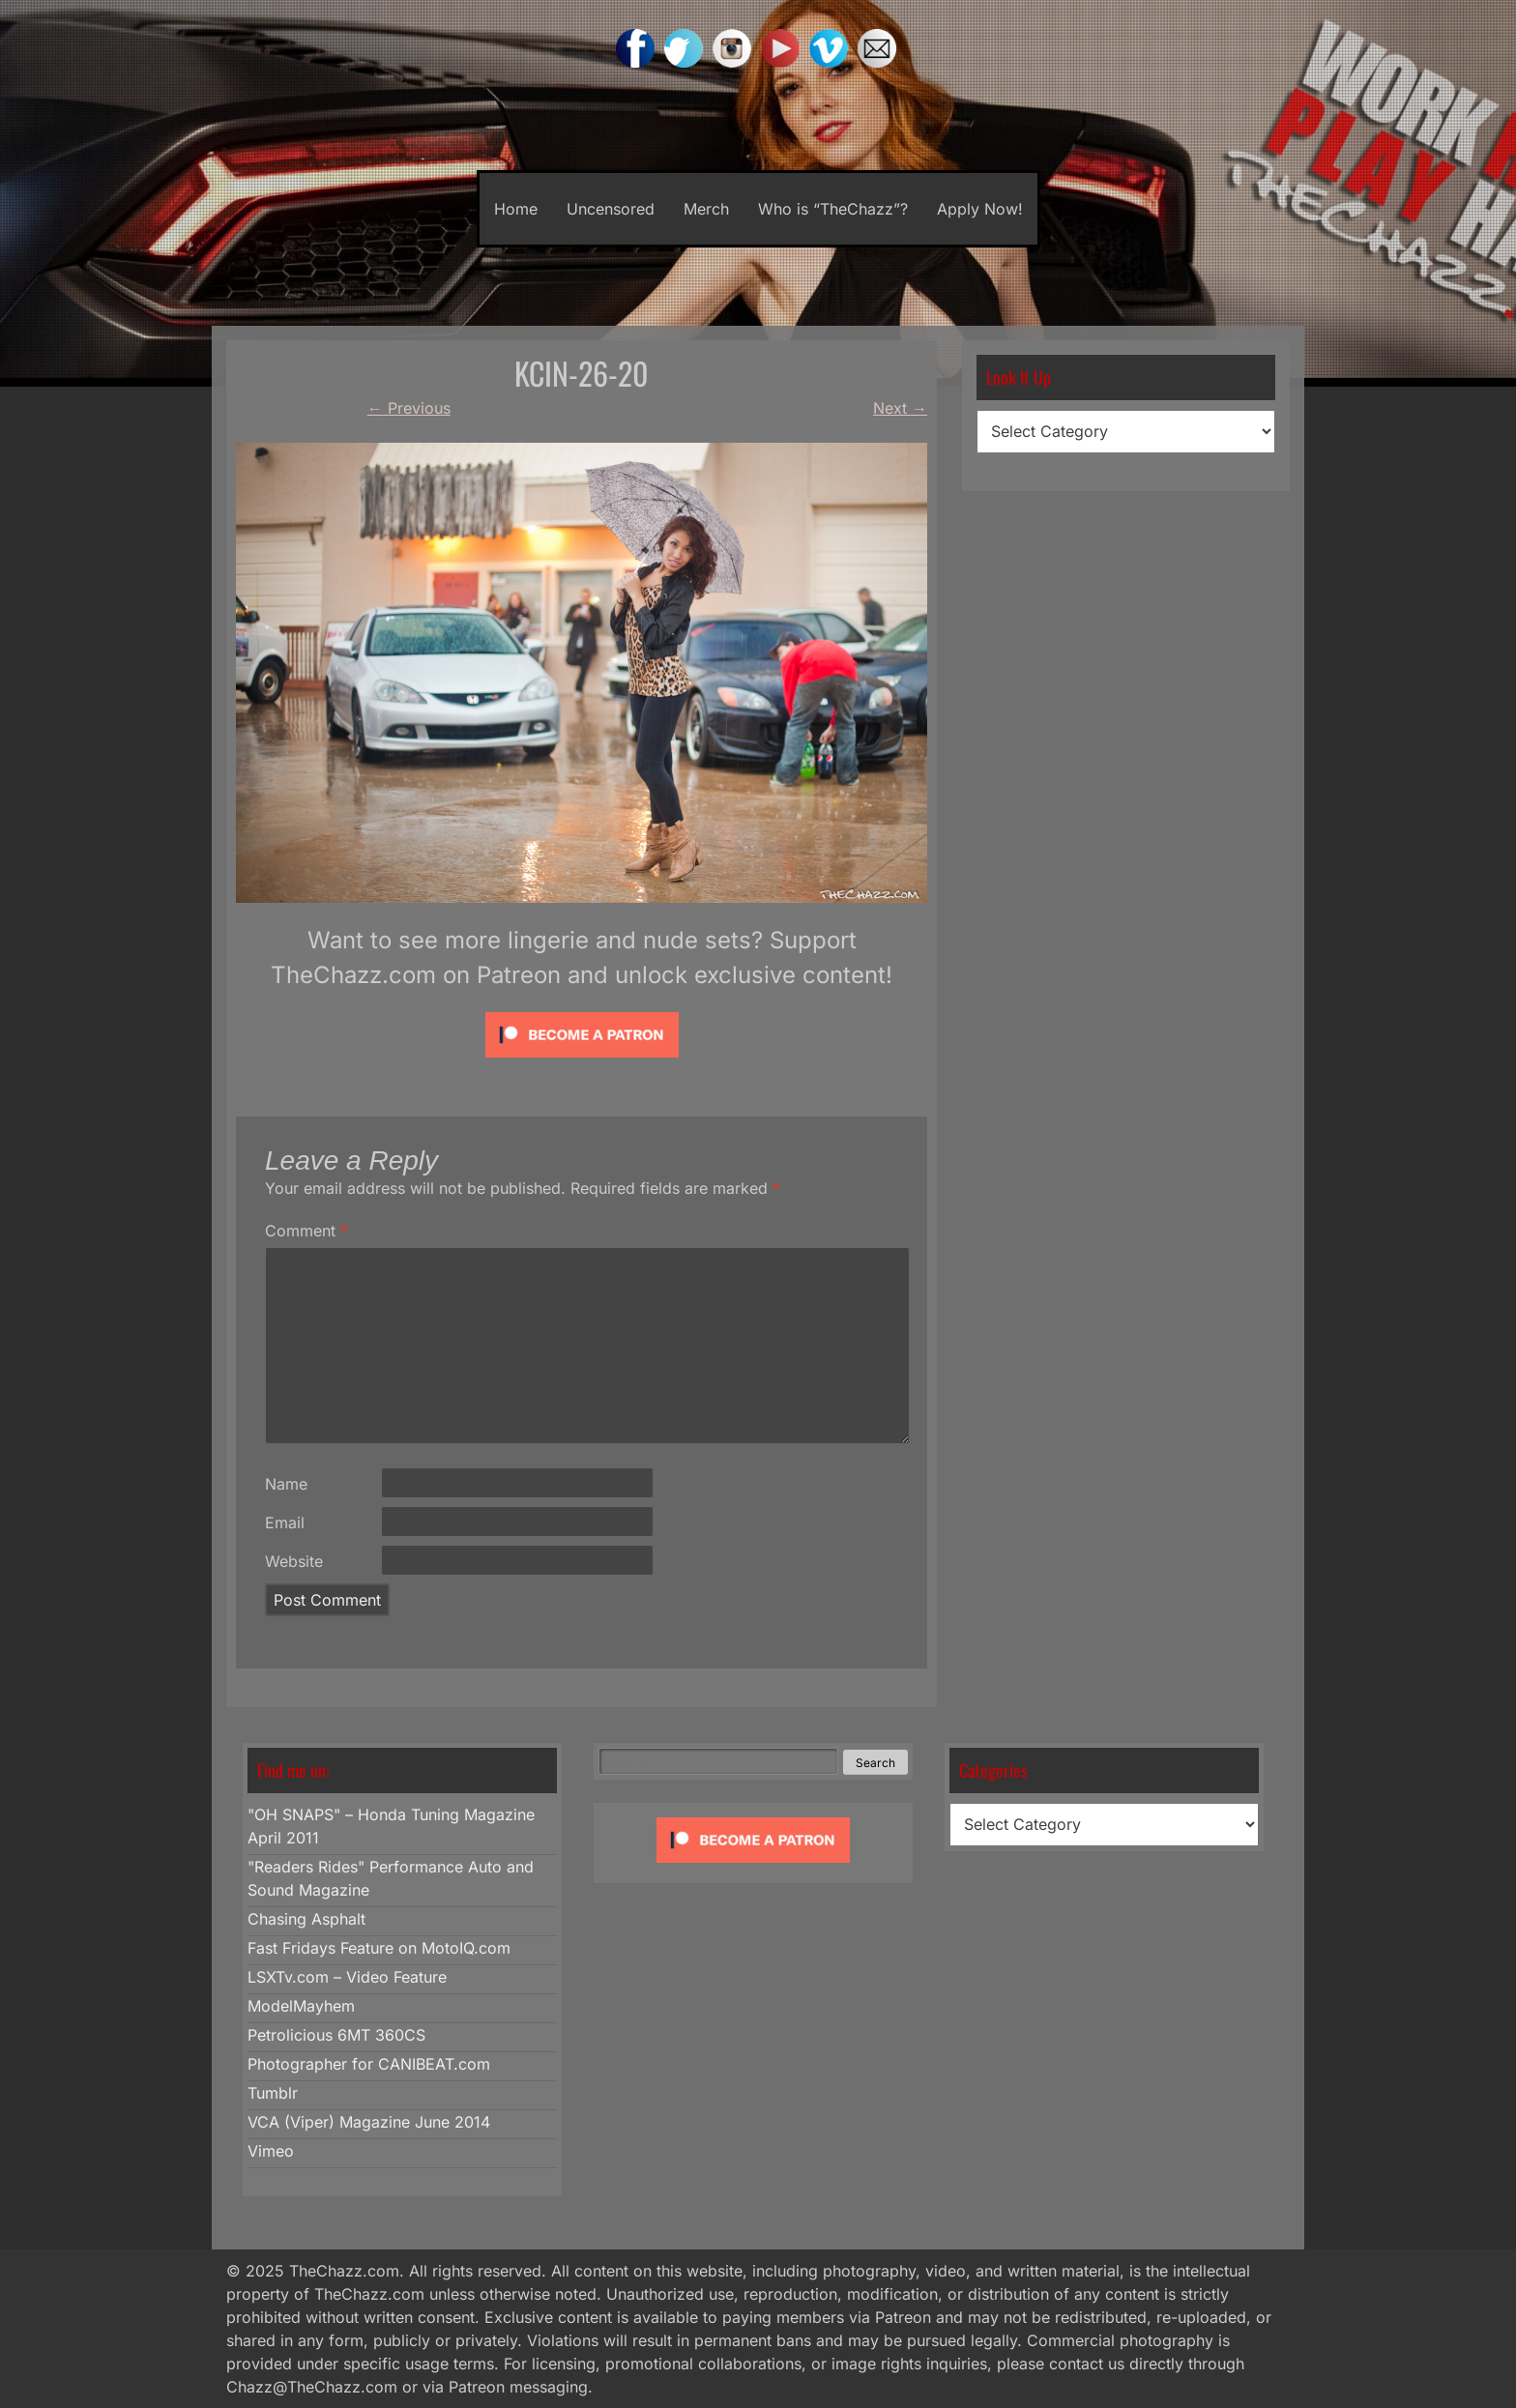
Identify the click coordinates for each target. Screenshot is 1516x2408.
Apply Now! (980, 208)
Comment (306, 1230)
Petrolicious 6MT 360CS (336, 2035)
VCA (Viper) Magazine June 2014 (369, 2122)
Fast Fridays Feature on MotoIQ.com (379, 1948)
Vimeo (271, 2151)
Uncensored (611, 208)
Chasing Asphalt (306, 1919)
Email (285, 1522)
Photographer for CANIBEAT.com (369, 2064)
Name (286, 1484)
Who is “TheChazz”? (833, 208)
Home (516, 208)
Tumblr (273, 2093)
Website (294, 1561)
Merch (706, 208)
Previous (409, 408)
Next (900, 408)
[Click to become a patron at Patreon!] (582, 1061)
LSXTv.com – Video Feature (347, 1977)
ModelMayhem (301, 2006)
